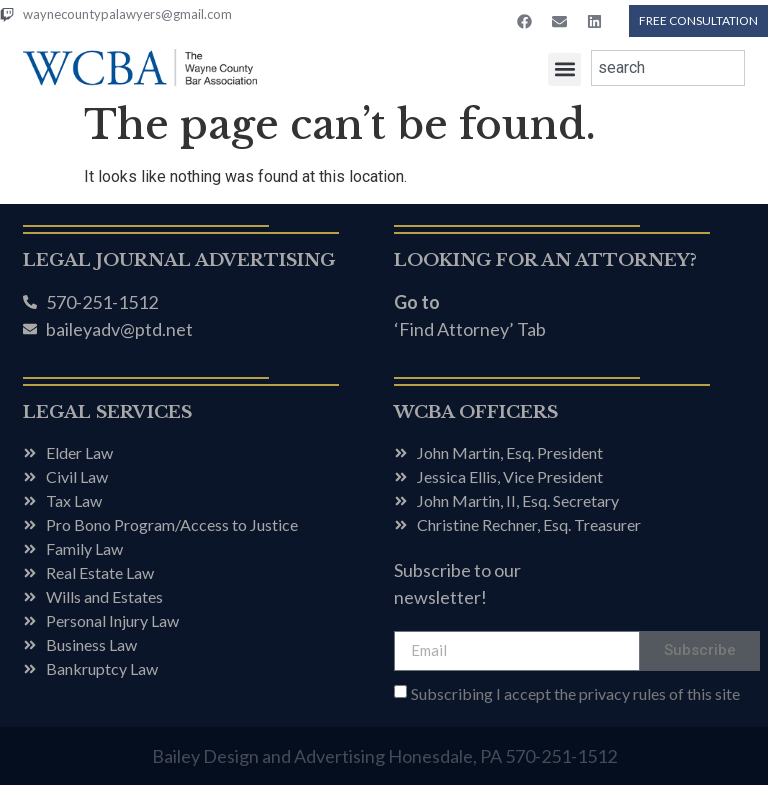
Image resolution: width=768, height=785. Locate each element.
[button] (564, 69)
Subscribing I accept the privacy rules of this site (575, 693)
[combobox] (668, 68)
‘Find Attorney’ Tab (470, 329)
